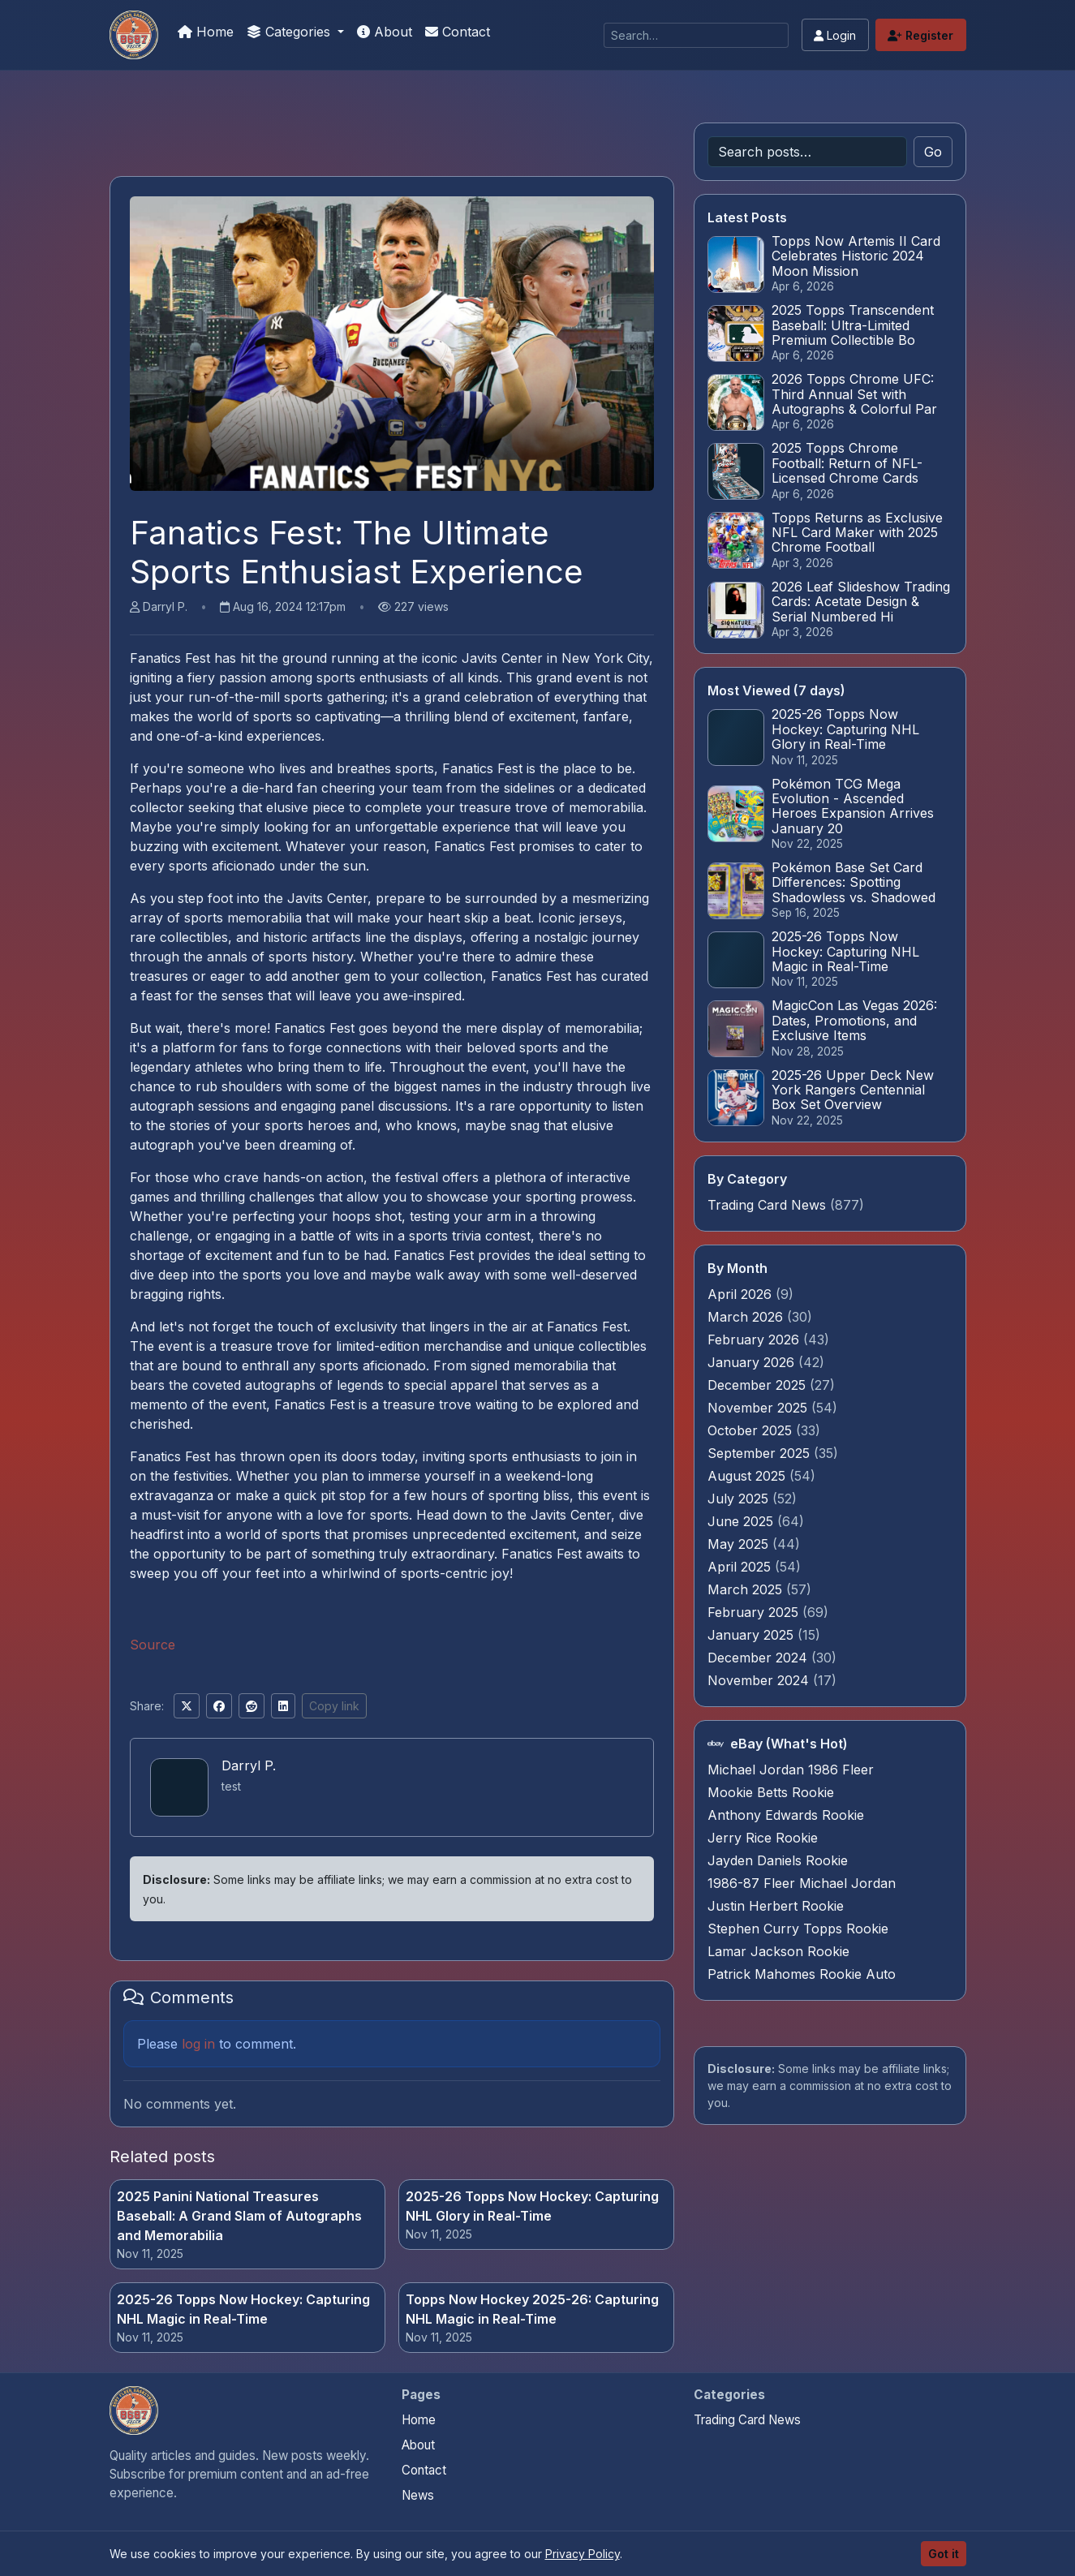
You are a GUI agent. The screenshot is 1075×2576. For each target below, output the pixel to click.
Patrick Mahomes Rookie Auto (801, 1974)
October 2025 (751, 1430)
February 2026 (755, 1339)
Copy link (334, 1706)
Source (152, 1644)
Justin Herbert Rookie (775, 1906)
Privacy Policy (582, 2554)
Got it (943, 2554)
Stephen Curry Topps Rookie (797, 1928)
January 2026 (752, 1362)
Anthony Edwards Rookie (785, 1815)
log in (198, 2044)
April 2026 (741, 1294)
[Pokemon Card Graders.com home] (134, 2410)
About (384, 32)
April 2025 (741, 1567)
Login (835, 35)
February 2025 (754, 1612)
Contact (457, 32)
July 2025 (739, 1498)
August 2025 (748, 1476)
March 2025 (746, 1589)
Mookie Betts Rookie (770, 1792)
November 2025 (759, 1408)
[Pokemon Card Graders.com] (134, 34)
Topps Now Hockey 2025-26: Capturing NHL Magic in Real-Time (532, 2309)
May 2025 (739, 1544)
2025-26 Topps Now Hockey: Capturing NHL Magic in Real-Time (243, 2309)
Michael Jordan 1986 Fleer (790, 1769)
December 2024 (759, 1657)
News (418, 2495)
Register (920, 35)
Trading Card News (766, 1205)
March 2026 (747, 1317)
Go (933, 152)
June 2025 (742, 1521)
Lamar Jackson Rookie (778, 1951)
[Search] (696, 35)
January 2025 (752, 1635)
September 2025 (760, 1453)
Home (206, 32)
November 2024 (760, 1680)
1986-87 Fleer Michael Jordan (801, 1883)
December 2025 (758, 1385)
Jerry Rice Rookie (762, 1838)
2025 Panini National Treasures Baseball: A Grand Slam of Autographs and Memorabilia (239, 2215)
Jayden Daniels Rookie (777, 1860)
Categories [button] (290, 32)
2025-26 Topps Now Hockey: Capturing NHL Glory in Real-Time (532, 2206)
